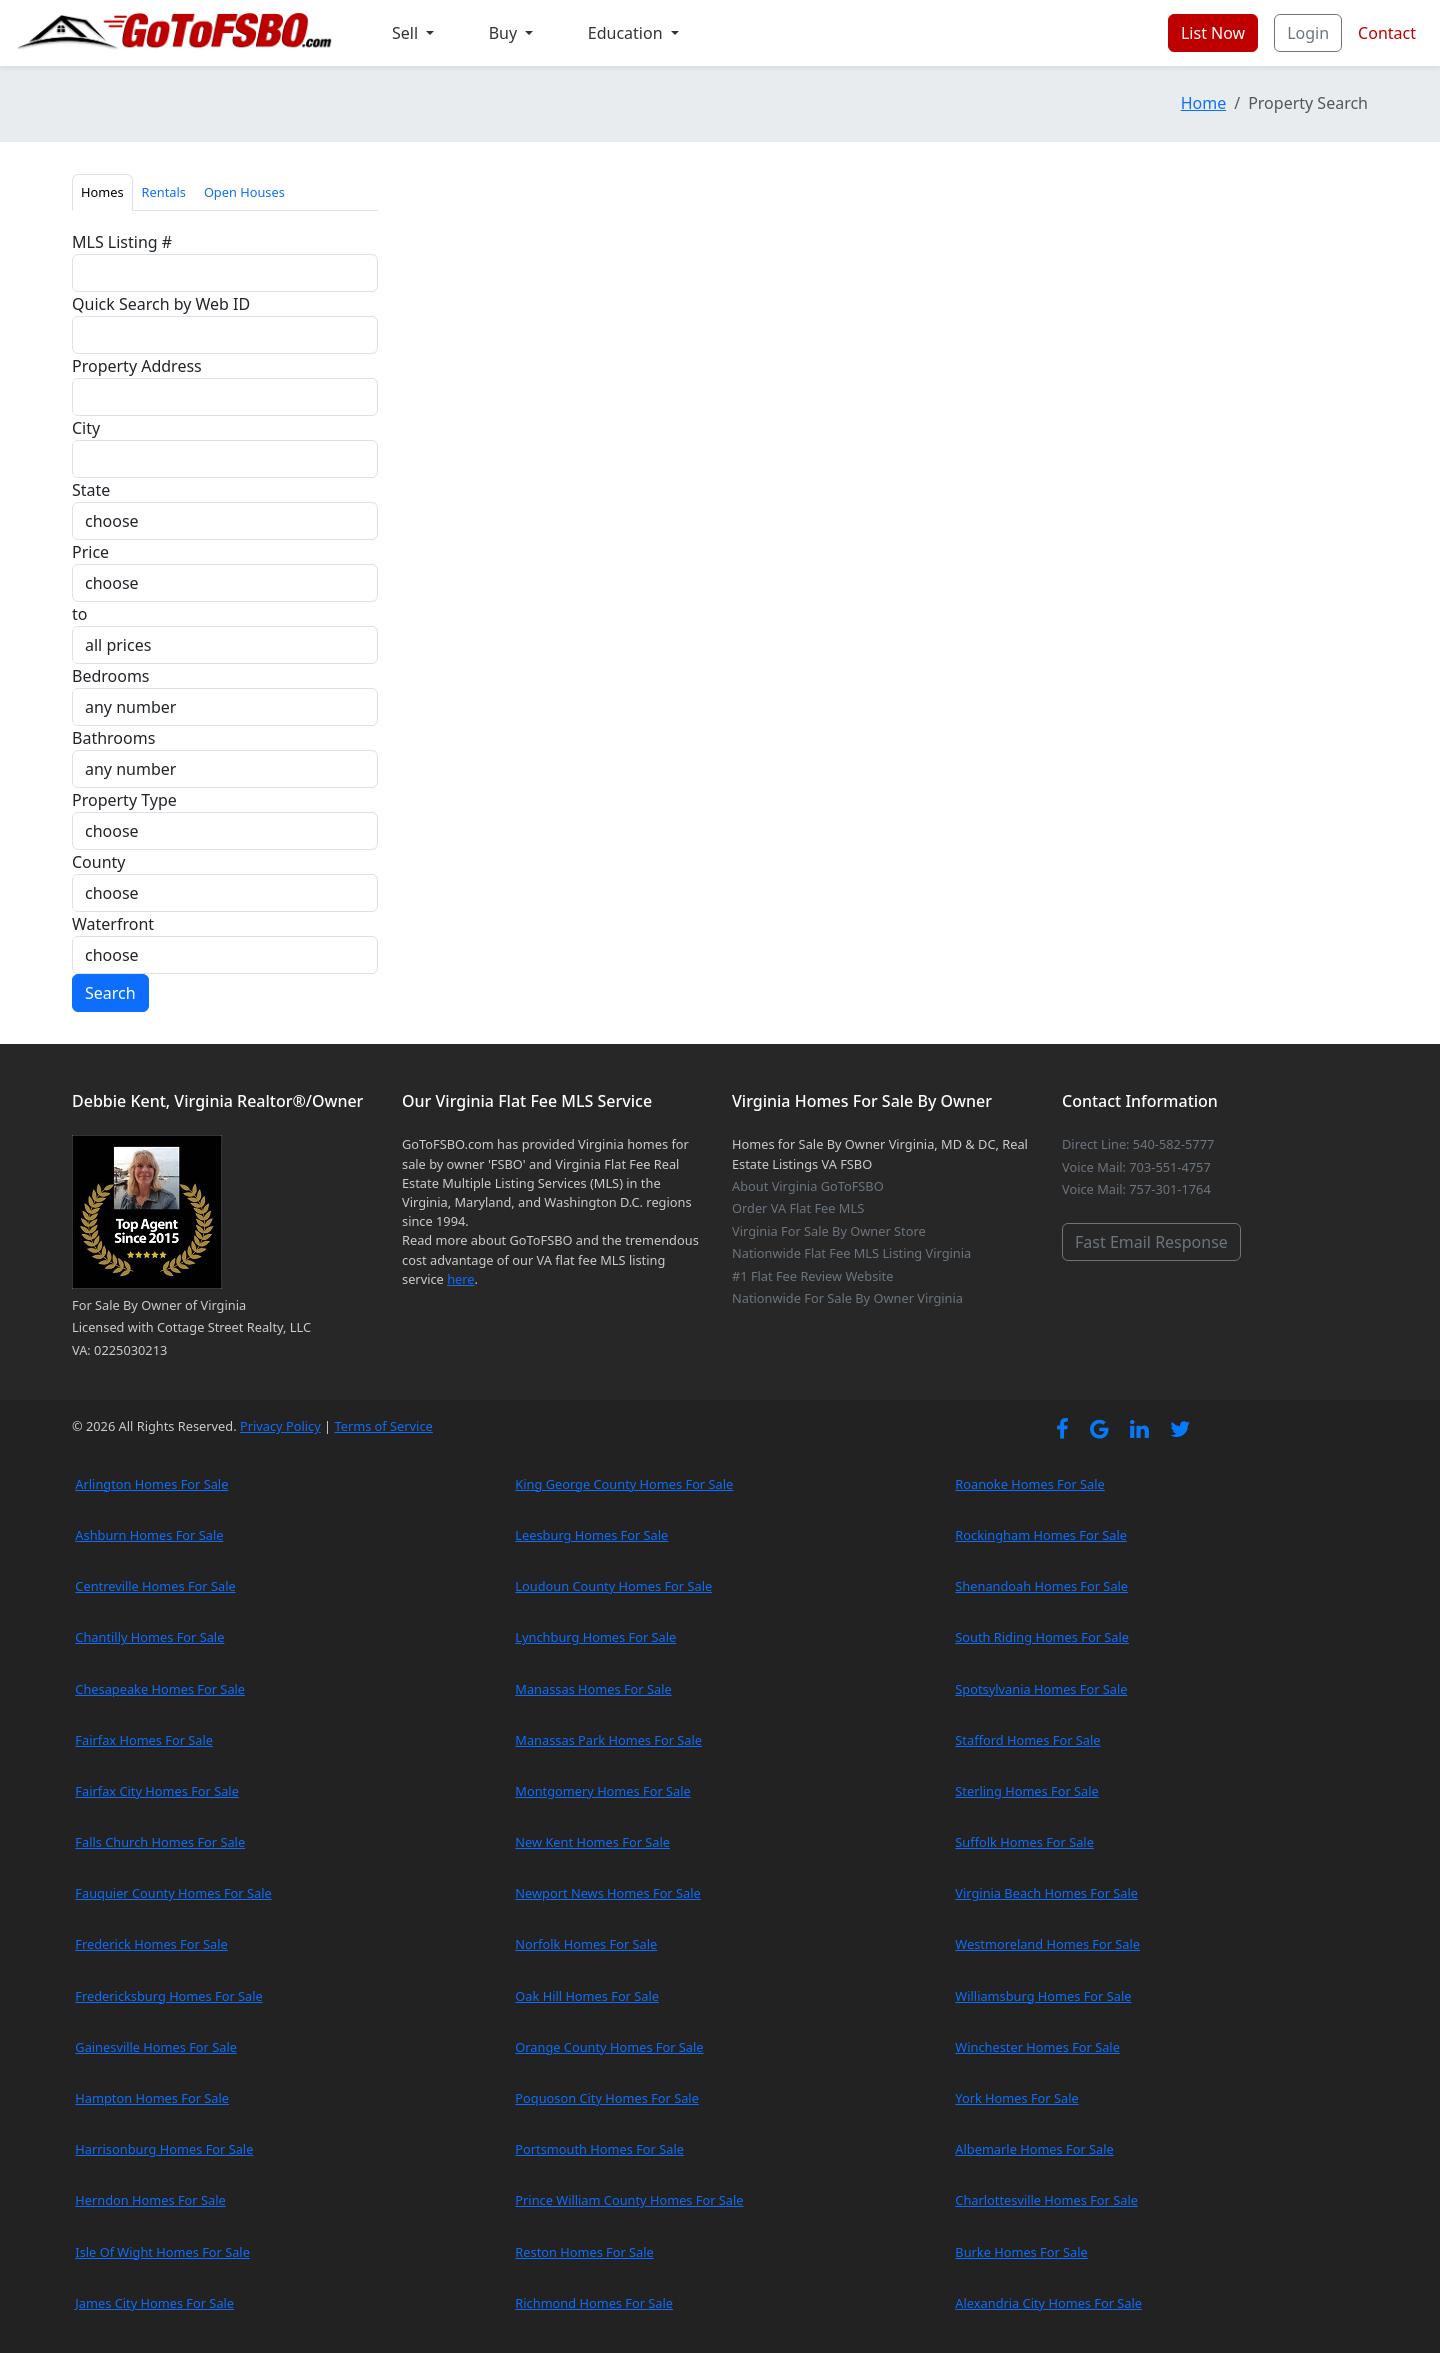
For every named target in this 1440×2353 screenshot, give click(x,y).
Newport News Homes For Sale (607, 1893)
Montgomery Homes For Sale (602, 1791)
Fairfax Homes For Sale (144, 1740)
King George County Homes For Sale (624, 1484)
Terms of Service (383, 1426)
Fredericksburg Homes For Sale (168, 1996)
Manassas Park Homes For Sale (608, 1740)
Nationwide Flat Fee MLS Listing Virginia (851, 1253)
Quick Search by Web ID (161, 304)
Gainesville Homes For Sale (156, 2047)
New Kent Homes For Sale (592, 1842)
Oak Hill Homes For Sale (587, 1996)
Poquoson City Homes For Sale (607, 2098)
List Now (1213, 33)
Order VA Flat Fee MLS (798, 1208)
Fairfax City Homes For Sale (157, 1791)
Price (90, 552)
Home (1204, 103)
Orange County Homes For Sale (609, 2047)
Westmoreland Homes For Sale (1047, 1944)
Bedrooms (111, 676)
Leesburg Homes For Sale (591, 1535)
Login (1308, 33)
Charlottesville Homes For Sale (1046, 2200)
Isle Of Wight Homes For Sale (162, 2252)
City (86, 428)
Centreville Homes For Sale (155, 1586)
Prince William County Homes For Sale (629, 2200)
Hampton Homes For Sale (152, 2098)
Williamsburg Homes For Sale (1043, 1996)
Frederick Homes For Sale (151, 1944)
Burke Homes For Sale (1021, 2252)
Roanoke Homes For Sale (1030, 1484)
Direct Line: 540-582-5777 (1138, 1144)
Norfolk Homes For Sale (586, 1944)
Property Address (137, 366)
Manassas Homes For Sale (593, 1689)
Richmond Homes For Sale (594, 2303)
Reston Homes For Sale (584, 2252)
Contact (1387, 33)
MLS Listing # (122, 242)
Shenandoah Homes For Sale (1041, 1586)
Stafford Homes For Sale (1027, 1740)
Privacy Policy (280, 1426)
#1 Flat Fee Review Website (812, 1276)
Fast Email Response (1151, 1242)
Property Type (124, 800)
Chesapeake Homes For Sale (160, 1689)
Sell (407, 33)
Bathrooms (113, 738)
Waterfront (113, 924)
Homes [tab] (102, 192)
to (79, 614)
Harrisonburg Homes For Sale (164, 2149)
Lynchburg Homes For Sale (595, 1637)
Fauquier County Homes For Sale (173, 1893)
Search (110, 993)
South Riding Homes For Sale (1042, 1637)
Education (627, 33)
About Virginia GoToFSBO (808, 1186)
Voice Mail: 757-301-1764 (1136, 1189)
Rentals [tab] (164, 192)
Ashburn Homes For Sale (149, 1535)
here (460, 1279)
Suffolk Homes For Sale (1024, 1842)
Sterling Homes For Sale (1026, 1791)
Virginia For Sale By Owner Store (829, 1231)
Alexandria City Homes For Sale (1048, 2303)
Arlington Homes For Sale (151, 1484)
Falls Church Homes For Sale (160, 1842)
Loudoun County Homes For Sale (613, 1586)
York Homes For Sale (1016, 2098)
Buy (505, 33)
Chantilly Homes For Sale (149, 1637)
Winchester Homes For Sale (1037, 2047)
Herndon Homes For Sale (150, 2200)
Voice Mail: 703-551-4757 (1136, 1167)
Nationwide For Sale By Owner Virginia (847, 1298)
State (91, 490)
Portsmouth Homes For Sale (599, 2149)
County (99, 862)
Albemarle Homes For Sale (1034, 2149)
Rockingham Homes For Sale (1041, 1535)
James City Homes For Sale (154, 2303)
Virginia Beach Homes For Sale (1046, 1893)
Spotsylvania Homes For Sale (1041, 1689)
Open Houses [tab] (244, 192)
